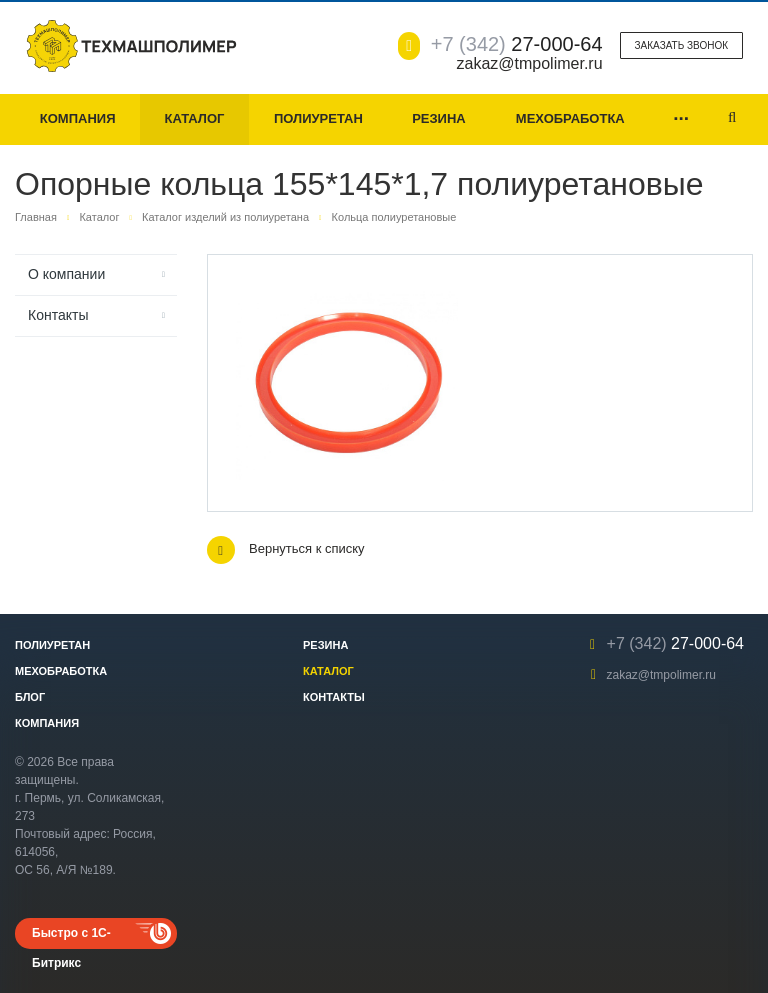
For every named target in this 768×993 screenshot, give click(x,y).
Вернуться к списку (286, 550)
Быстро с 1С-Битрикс (71, 937)
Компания (78, 118)
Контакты (58, 315)
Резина (439, 118)
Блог (30, 697)
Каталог (194, 118)
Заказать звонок (681, 45)
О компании (66, 274)
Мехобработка (570, 118)
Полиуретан (318, 118)
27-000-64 (517, 44)
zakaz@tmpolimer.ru (661, 675)
